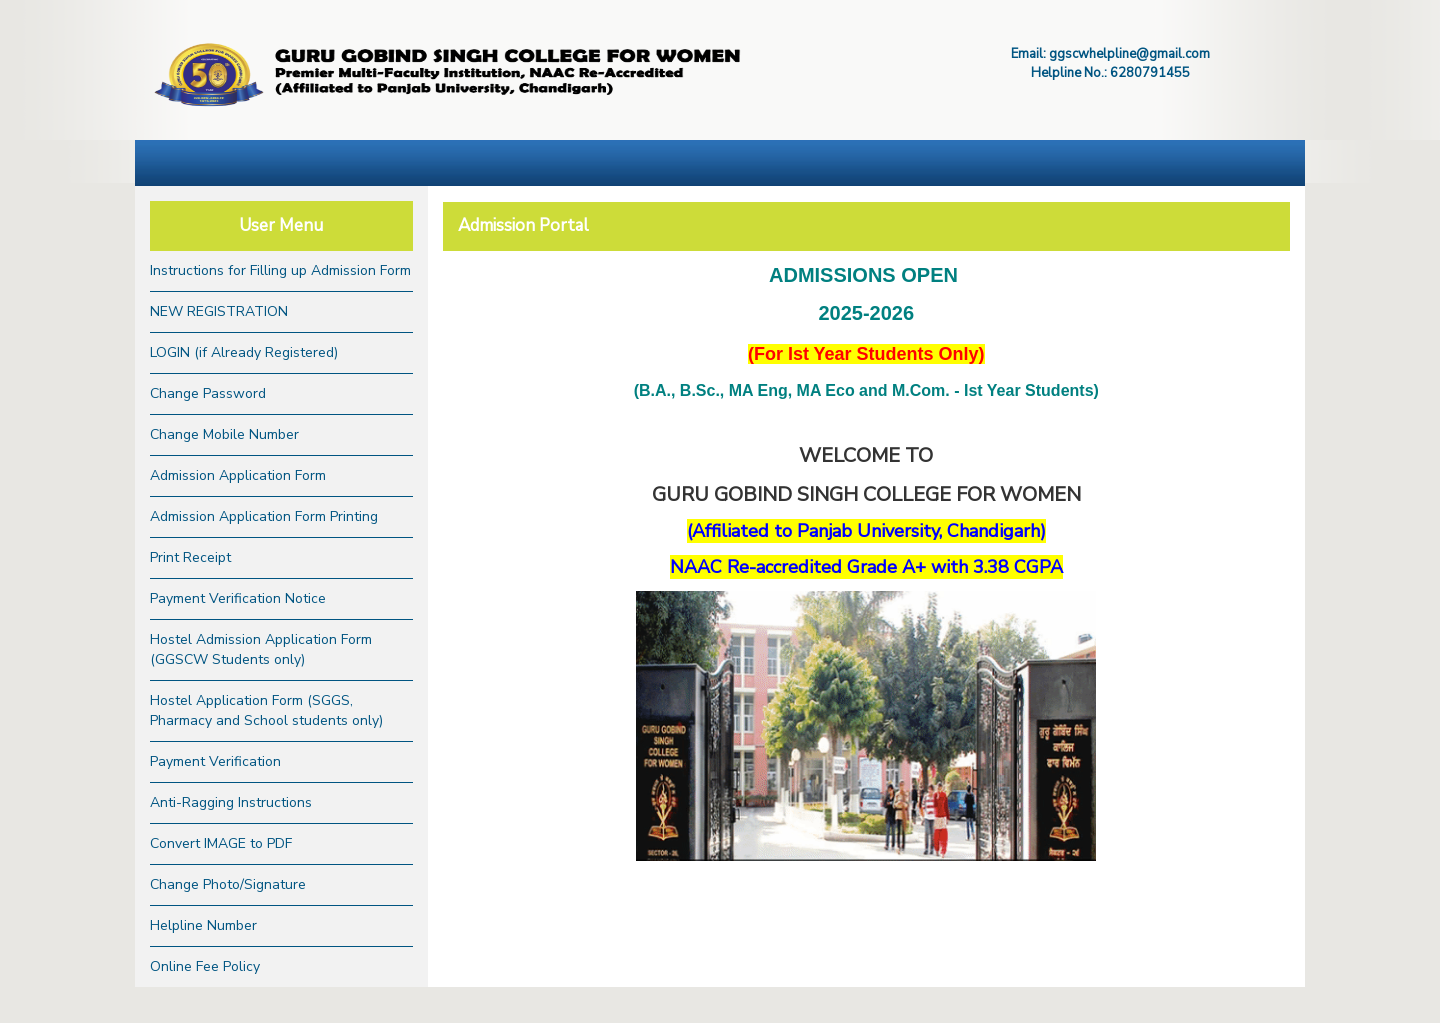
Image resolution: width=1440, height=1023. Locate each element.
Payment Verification (215, 761)
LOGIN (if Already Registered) (244, 352)
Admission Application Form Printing (264, 516)
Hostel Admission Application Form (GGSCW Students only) (261, 649)
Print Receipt (190, 557)
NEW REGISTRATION (219, 311)
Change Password (208, 393)
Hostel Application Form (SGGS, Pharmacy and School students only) (266, 710)
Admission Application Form (238, 475)
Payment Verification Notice (238, 598)
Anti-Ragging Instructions (231, 802)
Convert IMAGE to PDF (221, 843)
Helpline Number (203, 925)
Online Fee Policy (205, 966)
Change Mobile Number (224, 434)
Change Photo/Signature (228, 884)
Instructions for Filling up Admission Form (280, 270)
